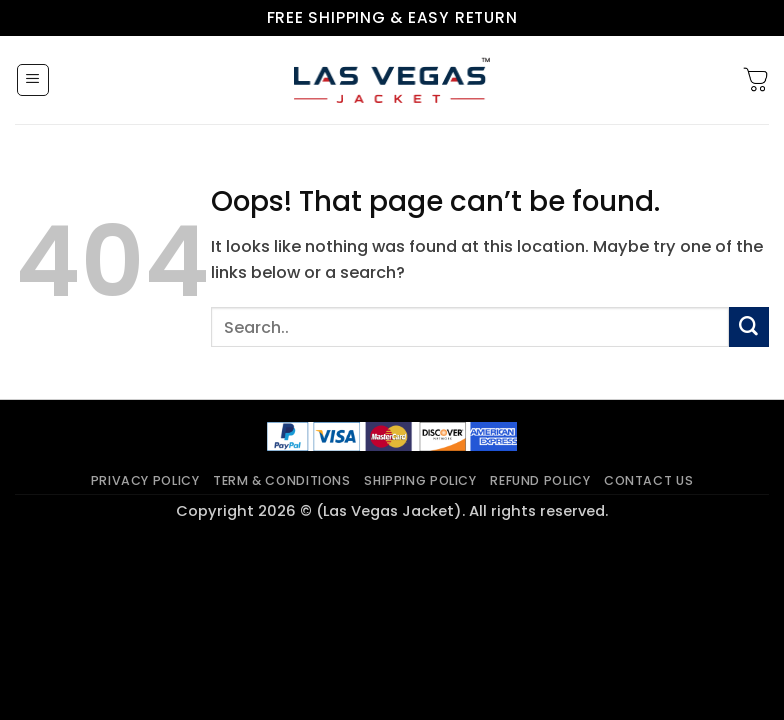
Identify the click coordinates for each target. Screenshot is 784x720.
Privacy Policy (145, 480)
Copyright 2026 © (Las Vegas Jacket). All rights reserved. (392, 511)
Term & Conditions (282, 480)
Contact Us (648, 480)
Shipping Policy (420, 480)
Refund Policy (540, 480)
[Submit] (749, 327)
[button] (33, 80)
